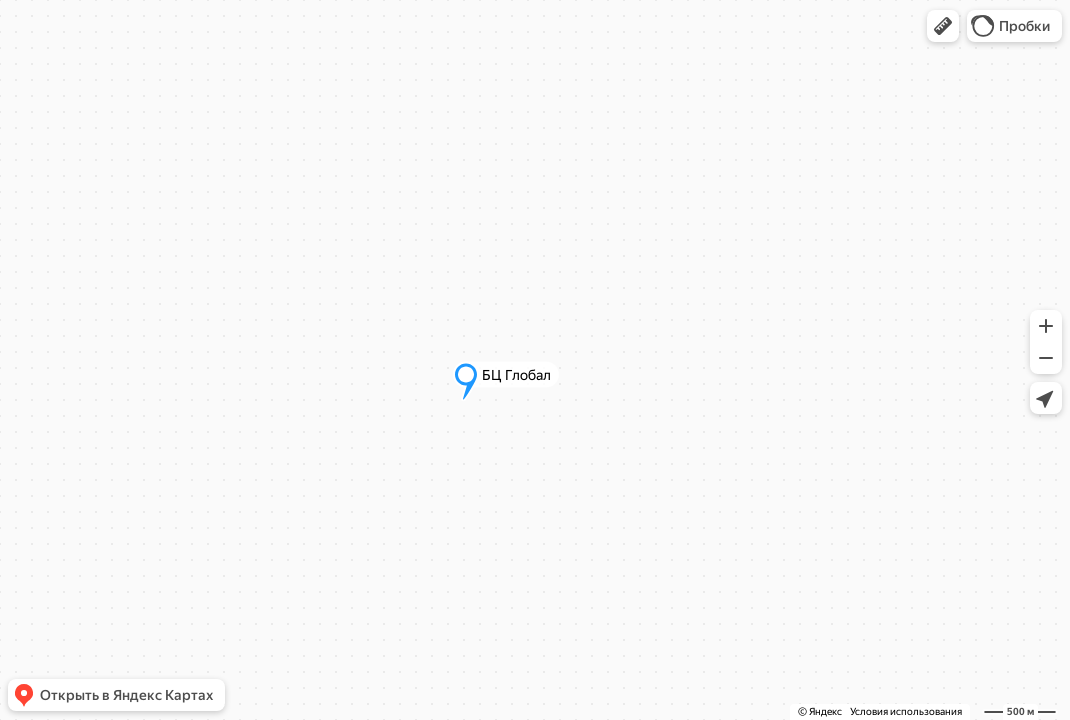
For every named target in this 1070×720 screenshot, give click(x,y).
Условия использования (906, 711)
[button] (943, 26)
